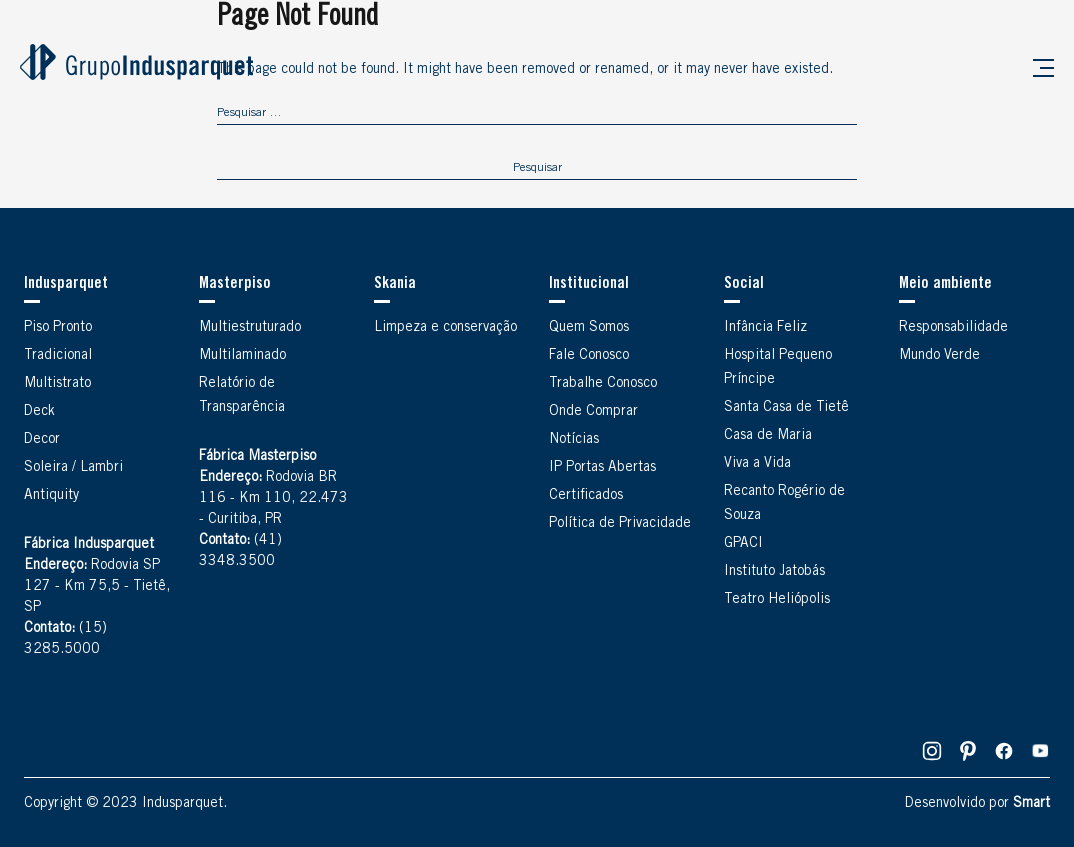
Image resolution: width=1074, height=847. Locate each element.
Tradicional (58, 356)
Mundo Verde (939, 356)
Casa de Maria (768, 436)
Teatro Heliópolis (777, 600)
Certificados (586, 496)
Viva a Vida (757, 464)
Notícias (574, 440)
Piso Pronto (58, 328)
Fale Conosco (589, 356)
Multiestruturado (250, 328)
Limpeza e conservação (445, 328)
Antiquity (51, 496)
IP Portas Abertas (602, 468)
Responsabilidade (953, 328)
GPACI (743, 544)
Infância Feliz (765, 328)
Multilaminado (242, 356)
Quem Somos (589, 328)
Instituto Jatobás (774, 572)
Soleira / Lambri (73, 468)
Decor (42, 440)
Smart (1031, 804)
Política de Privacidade (620, 524)
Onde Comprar (593, 412)
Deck (39, 412)
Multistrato (57, 384)
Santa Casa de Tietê (786, 408)
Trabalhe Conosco (603, 384)
